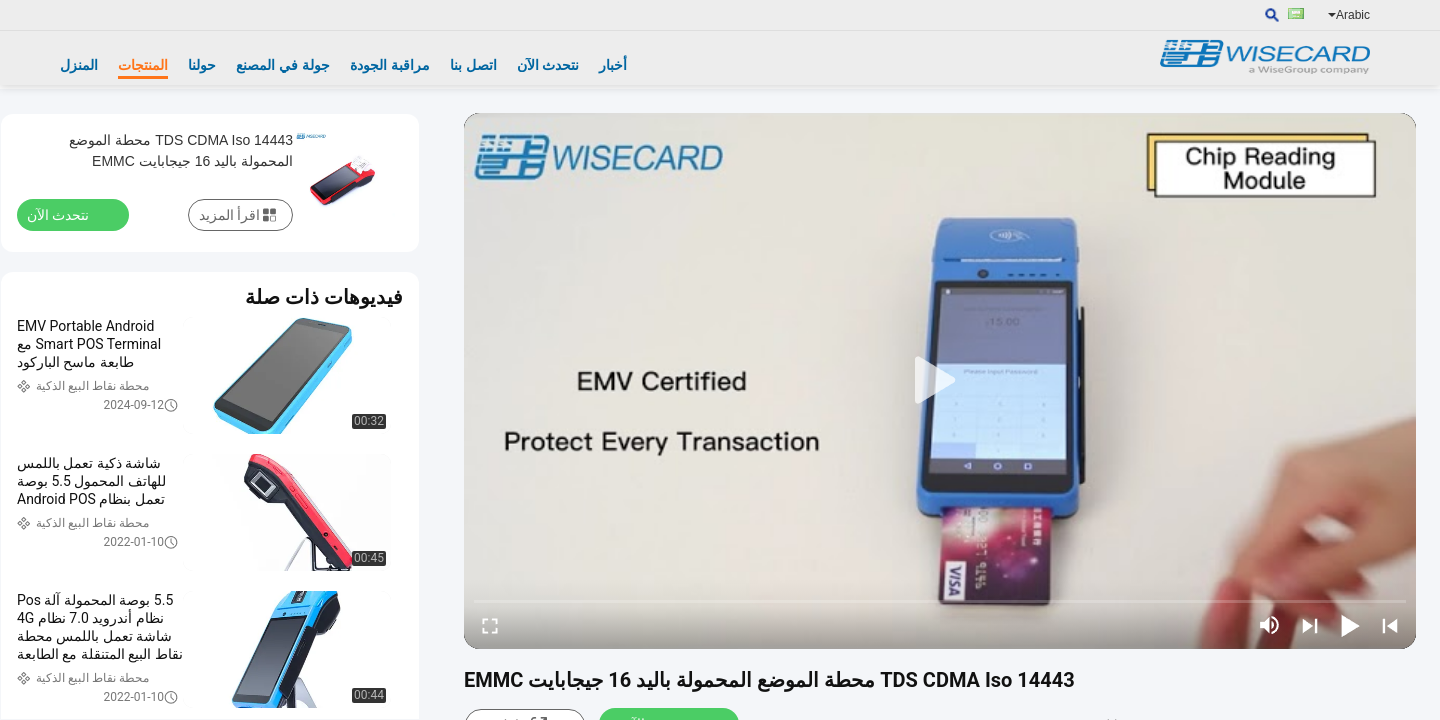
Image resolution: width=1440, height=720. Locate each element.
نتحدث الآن (548, 65)
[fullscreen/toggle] (490, 625)
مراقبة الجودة (390, 65)
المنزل (79, 65)
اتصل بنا (473, 65)
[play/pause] (1350, 625)
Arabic (1349, 15)
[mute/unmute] (1270, 625)
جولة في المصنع (283, 65)
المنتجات (143, 65)
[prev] (1390, 625)
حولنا (202, 65)
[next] (1310, 625)
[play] (940, 381)
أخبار (613, 65)
